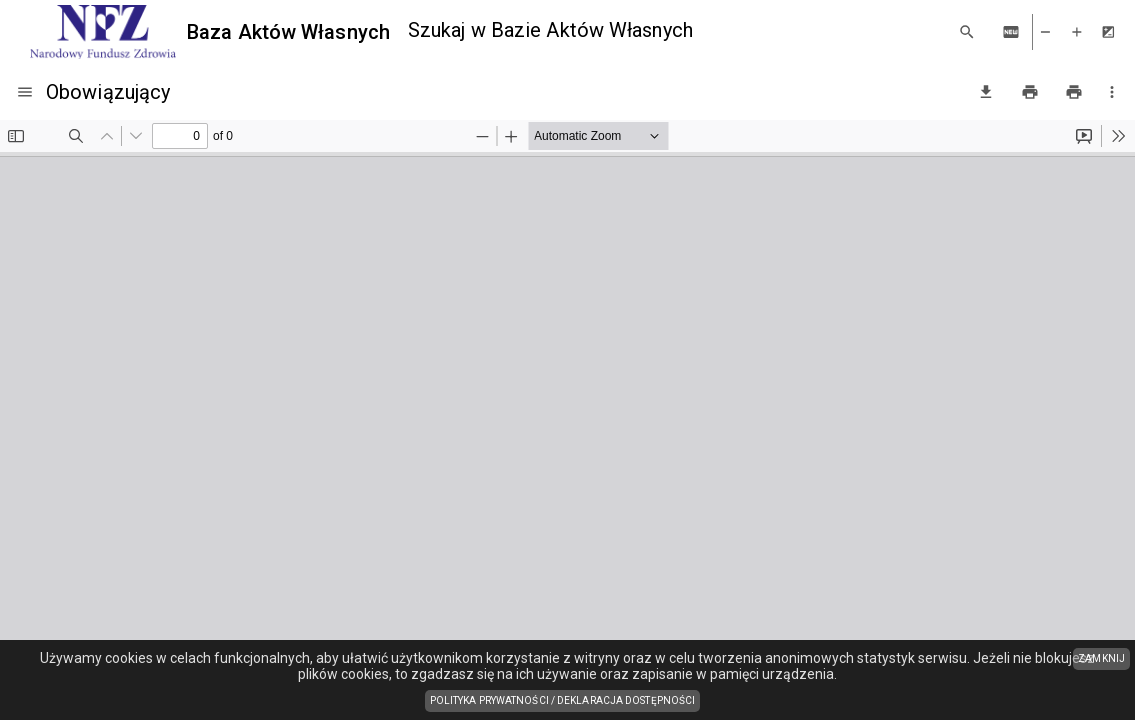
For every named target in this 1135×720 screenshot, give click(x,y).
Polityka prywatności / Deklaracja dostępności (565, 702)
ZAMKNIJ (1101, 658)
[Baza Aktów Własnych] (210, 32)
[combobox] (674, 31)
